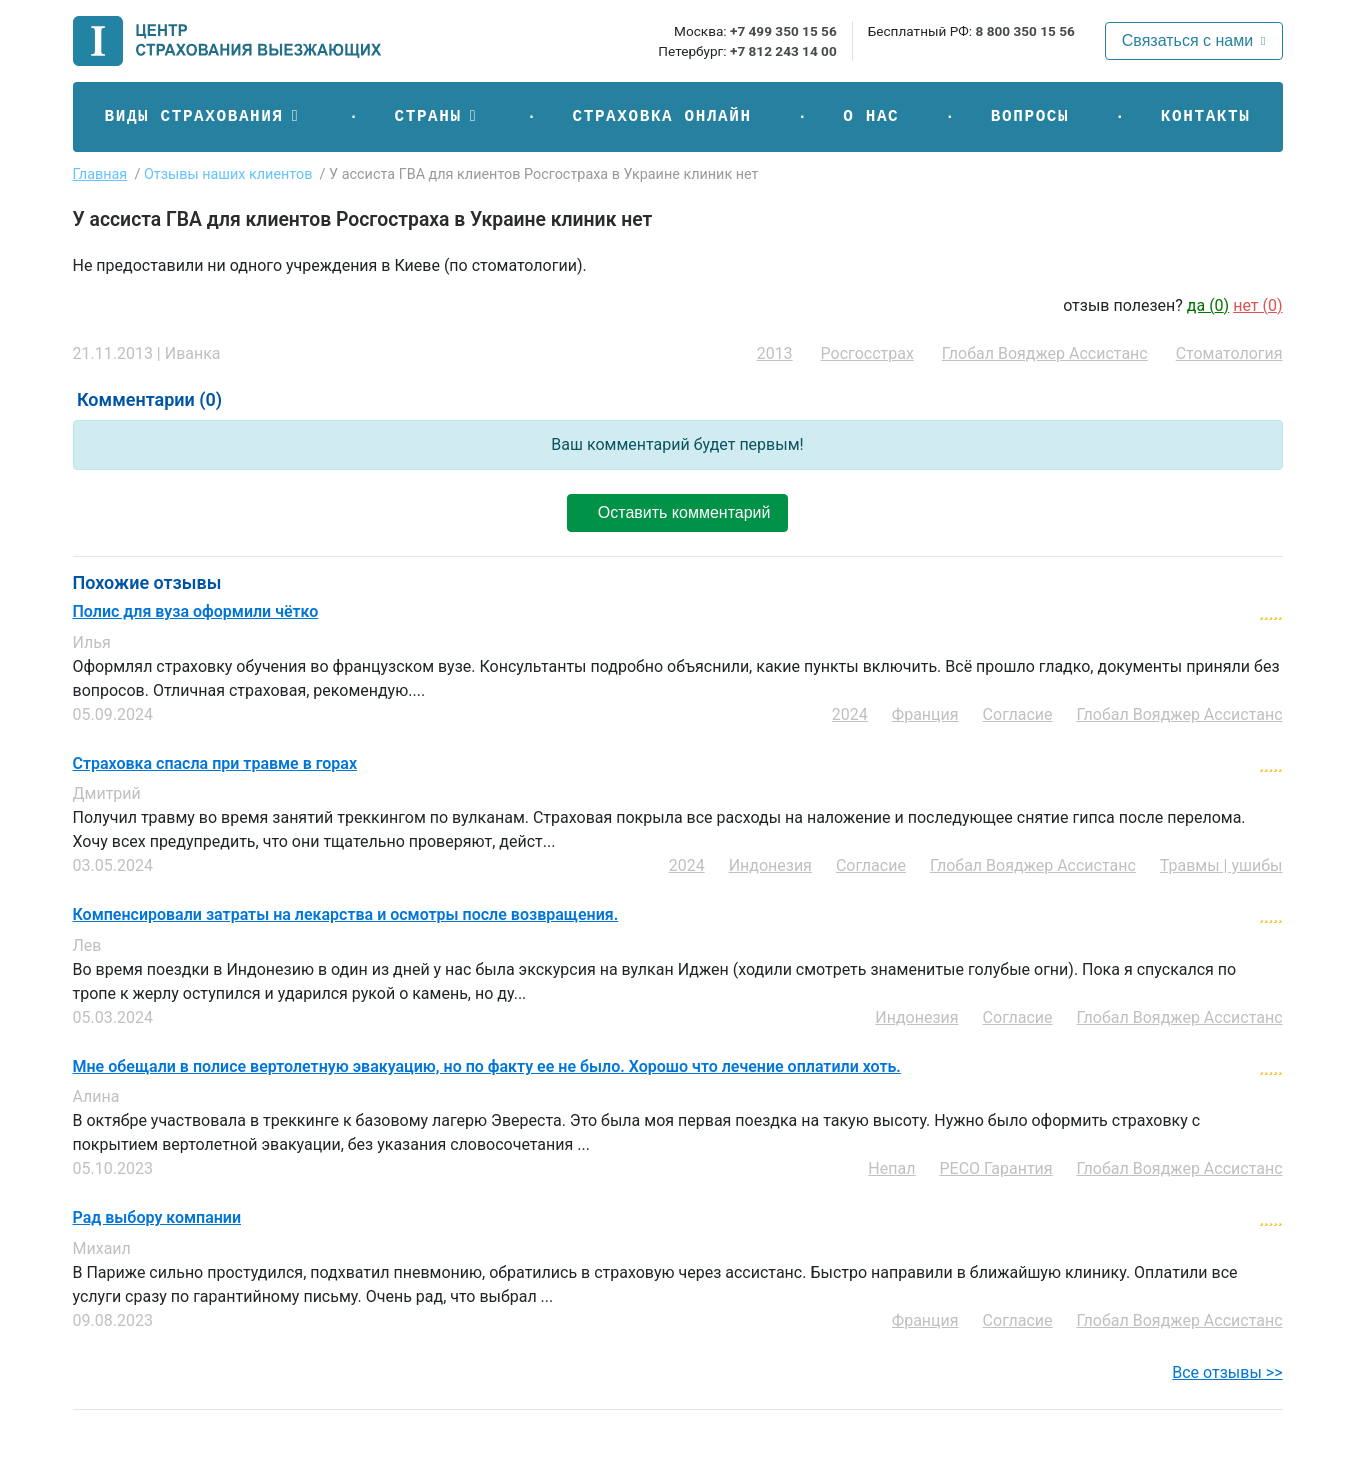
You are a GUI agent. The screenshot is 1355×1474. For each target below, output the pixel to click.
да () (1208, 305)
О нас (871, 117)
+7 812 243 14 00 (783, 51)
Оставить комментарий (677, 512)
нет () (1257, 305)
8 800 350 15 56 (1024, 31)
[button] (204, 117)
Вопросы (1030, 117)
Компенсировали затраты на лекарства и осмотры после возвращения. (346, 915)
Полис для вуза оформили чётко (196, 612)
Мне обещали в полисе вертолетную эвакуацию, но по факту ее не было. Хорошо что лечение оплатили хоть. (487, 1067)
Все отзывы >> (1227, 1372)
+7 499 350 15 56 (783, 31)
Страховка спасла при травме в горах (215, 764)
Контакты (1206, 117)
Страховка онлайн (661, 117)
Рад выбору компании (157, 1218)
